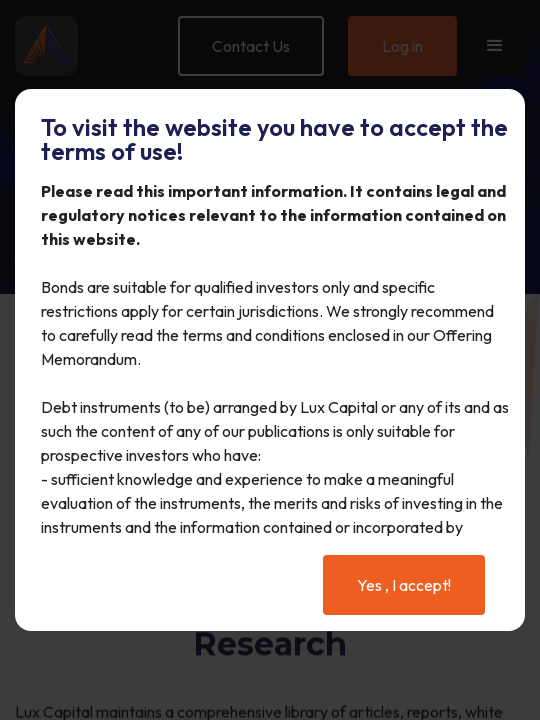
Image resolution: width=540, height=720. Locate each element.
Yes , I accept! (404, 585)
